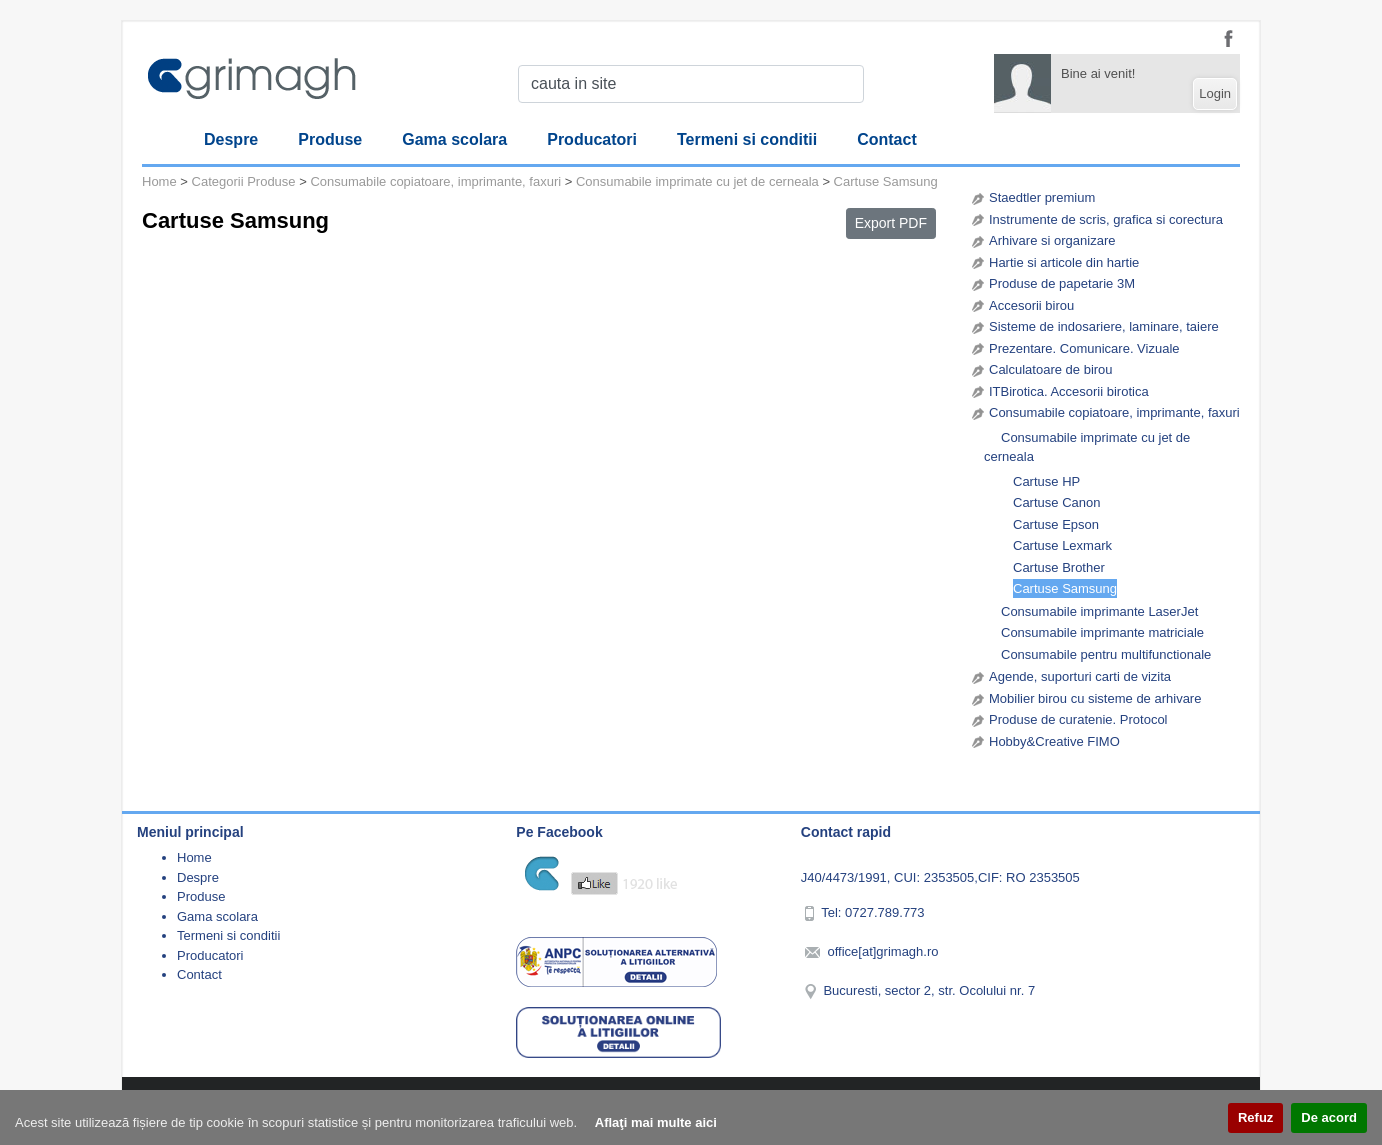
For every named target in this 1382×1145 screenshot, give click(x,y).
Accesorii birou (1031, 305)
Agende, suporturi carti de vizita (1080, 676)
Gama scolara (454, 139)
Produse (330, 139)
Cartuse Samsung (1065, 588)
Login (1215, 93)
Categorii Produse (244, 181)
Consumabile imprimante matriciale (1102, 632)
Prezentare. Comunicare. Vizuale (1084, 348)
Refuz (1255, 1117)
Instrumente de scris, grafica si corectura (1106, 219)
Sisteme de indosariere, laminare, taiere (1104, 326)
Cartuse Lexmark (1062, 545)
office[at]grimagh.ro (882, 951)
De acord (1329, 1117)
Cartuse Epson (1056, 524)
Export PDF (891, 223)
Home (159, 181)
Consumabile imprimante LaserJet (1099, 611)
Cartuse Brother (1059, 567)
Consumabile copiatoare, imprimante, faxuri (1114, 412)
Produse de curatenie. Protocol (1078, 719)
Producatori (592, 139)
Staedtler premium (1042, 197)
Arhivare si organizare (1052, 240)
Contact (887, 139)
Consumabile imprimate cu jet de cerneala (1087, 447)
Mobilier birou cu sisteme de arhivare (1095, 698)
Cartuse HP (1046, 481)
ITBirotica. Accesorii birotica (1069, 391)
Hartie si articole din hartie (1064, 262)
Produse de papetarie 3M (1062, 283)
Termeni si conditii (747, 139)
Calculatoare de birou (1051, 369)
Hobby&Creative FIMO (1054, 741)
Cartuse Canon (1056, 502)
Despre (231, 139)
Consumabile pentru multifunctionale (1106, 654)
